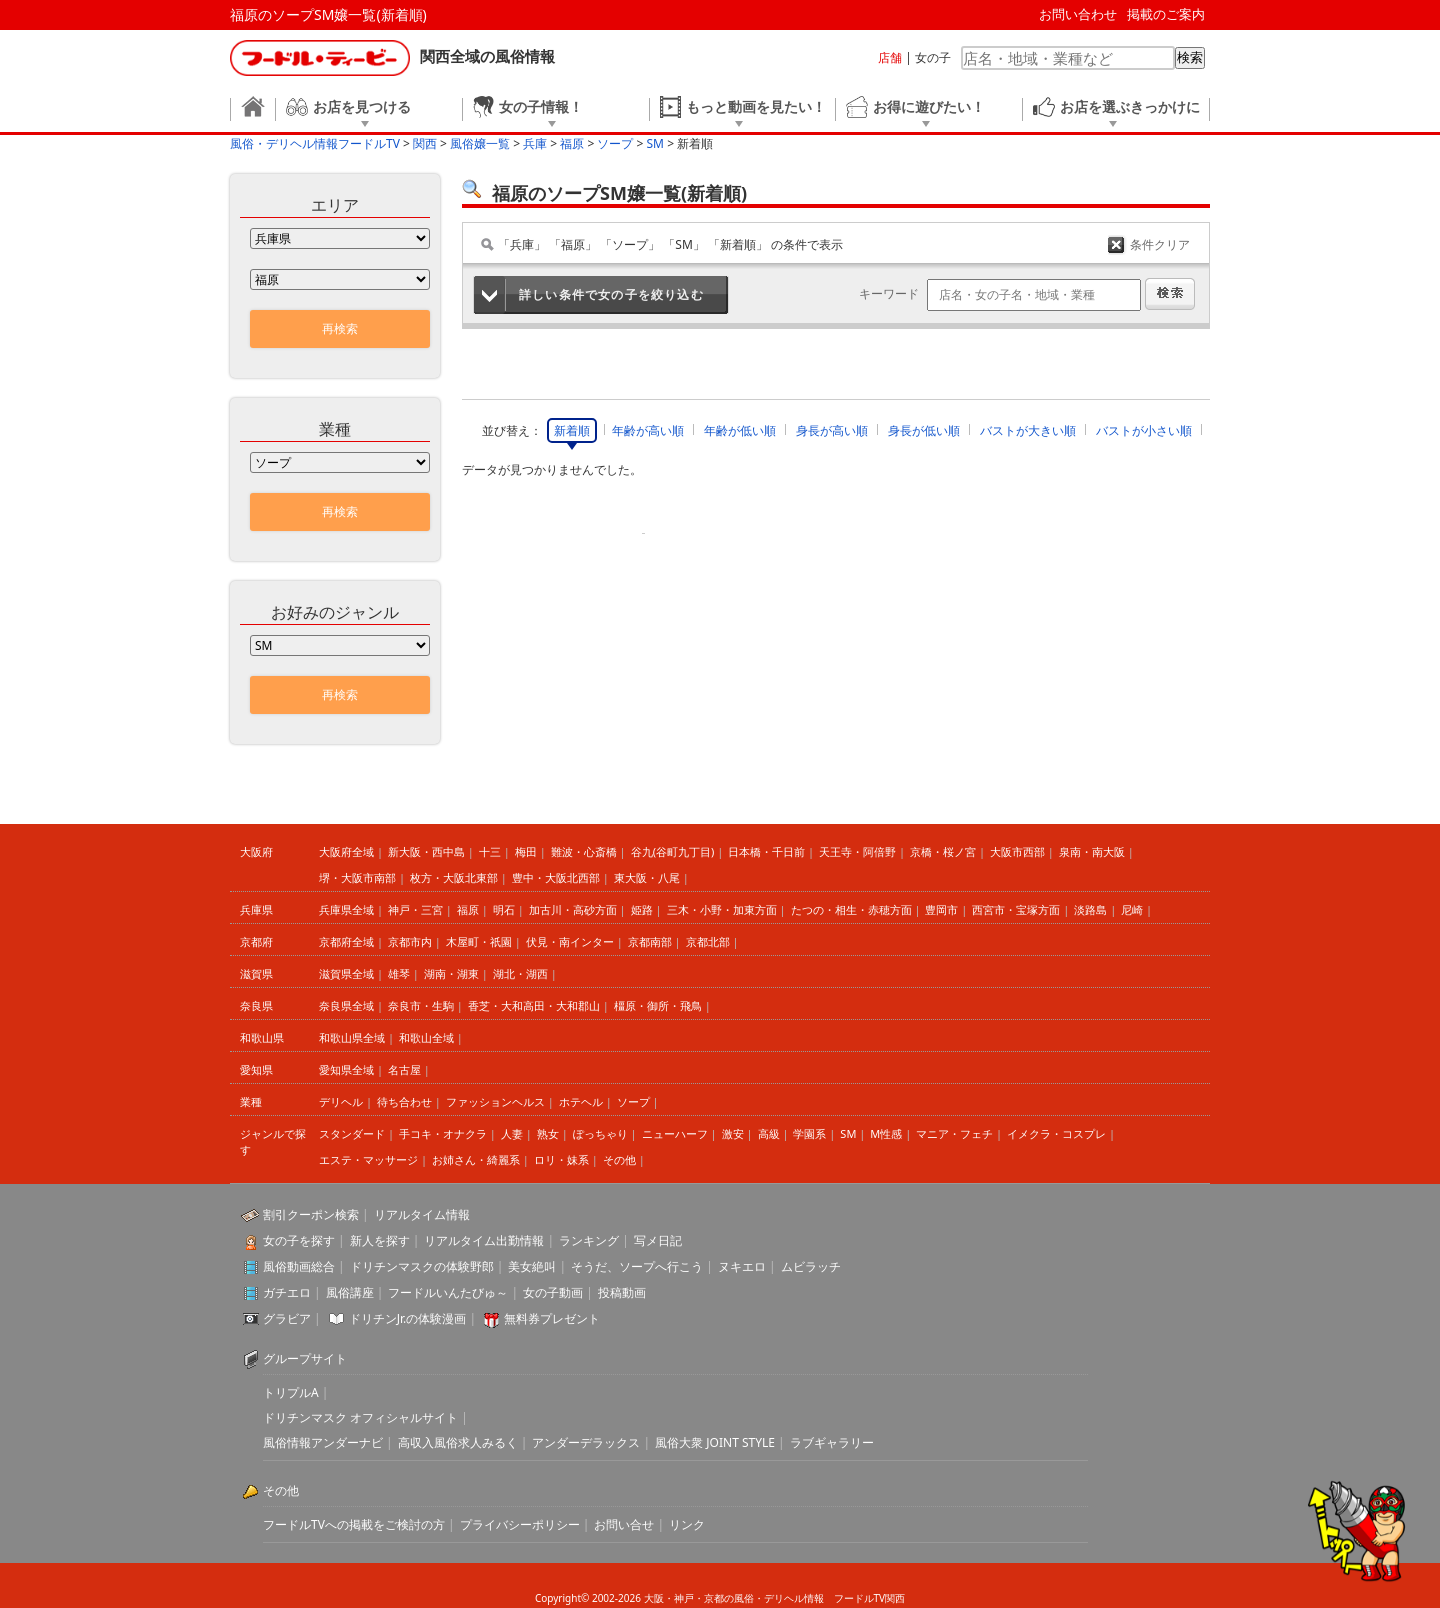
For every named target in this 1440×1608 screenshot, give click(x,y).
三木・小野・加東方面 (722, 909)
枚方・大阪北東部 (454, 877)
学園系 (809, 1133)
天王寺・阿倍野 (857, 851)
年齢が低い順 (740, 430)
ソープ (633, 1101)
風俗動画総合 (299, 1266)
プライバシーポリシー (520, 1524)
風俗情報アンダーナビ (323, 1442)
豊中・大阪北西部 (556, 877)
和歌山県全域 (352, 1037)
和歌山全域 (426, 1037)
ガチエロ (287, 1292)
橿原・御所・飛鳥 (658, 1005)
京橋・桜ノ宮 (943, 851)
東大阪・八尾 (647, 877)
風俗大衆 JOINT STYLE (715, 1442)
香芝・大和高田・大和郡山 (534, 1005)
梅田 (526, 851)
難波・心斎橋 (584, 851)
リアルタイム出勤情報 (484, 1240)
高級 (769, 1133)
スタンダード (352, 1133)
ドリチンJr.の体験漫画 (408, 1318)
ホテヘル (581, 1101)
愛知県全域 (346, 1069)
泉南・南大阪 (1092, 851)
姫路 (642, 909)
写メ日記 (658, 1240)
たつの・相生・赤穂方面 (851, 909)
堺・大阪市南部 (357, 877)
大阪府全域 (346, 851)
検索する (1170, 294)
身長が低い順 (924, 430)
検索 (1190, 57)
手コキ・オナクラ (443, 1133)
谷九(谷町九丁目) (673, 851)
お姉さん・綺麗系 (476, 1159)
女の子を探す (299, 1240)
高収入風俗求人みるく (458, 1442)
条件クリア (1160, 244)
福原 (468, 909)
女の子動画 (553, 1292)
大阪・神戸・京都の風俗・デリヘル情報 (734, 1598)
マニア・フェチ (954, 1133)
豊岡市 (941, 909)
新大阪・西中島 (426, 851)
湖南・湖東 (451, 973)
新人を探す (380, 1240)
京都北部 (708, 941)
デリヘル (341, 1101)
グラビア (287, 1318)
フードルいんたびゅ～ (448, 1292)
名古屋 (404, 1069)
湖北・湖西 (520, 973)
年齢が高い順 (648, 430)
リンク (687, 1524)
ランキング (589, 1240)
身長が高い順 (832, 430)
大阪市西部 (1017, 851)
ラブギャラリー (832, 1442)
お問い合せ (624, 1524)
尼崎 (1132, 909)
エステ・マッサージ (368, 1159)
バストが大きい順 (1028, 430)
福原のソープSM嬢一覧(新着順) (328, 14)
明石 (504, 909)
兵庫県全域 (346, 909)
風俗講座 (350, 1292)
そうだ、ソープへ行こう (637, 1266)
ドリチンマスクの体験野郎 (422, 1266)
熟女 (548, 1133)
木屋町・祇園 (479, 941)
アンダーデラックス (586, 1442)
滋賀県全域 (346, 973)
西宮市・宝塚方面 (1016, 909)
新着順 (572, 430)
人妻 (512, 1133)
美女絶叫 (532, 1266)
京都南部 (650, 941)
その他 (619, 1159)
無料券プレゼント (552, 1318)
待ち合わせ (404, 1101)
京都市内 (410, 941)
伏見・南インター (570, 941)
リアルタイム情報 (422, 1214)
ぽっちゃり (600, 1133)
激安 (733, 1133)
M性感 (886, 1133)
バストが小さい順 (1144, 430)
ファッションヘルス (495, 1101)
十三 (490, 851)
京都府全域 (346, 941)
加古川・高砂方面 (573, 909)
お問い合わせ (1078, 14)
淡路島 (1090, 909)
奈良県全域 (346, 1005)
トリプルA (291, 1392)
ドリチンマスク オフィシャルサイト (360, 1417)
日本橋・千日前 (766, 851)
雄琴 (399, 973)
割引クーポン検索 (311, 1214)
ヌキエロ (742, 1266)
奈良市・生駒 (421, 1005)
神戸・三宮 (415, 909)
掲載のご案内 (1166, 14)
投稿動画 (622, 1292)
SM (848, 1133)
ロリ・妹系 (561, 1159)
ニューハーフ (675, 1133)
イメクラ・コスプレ (1056, 1133)
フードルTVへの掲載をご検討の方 (354, 1524)
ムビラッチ (811, 1266)
